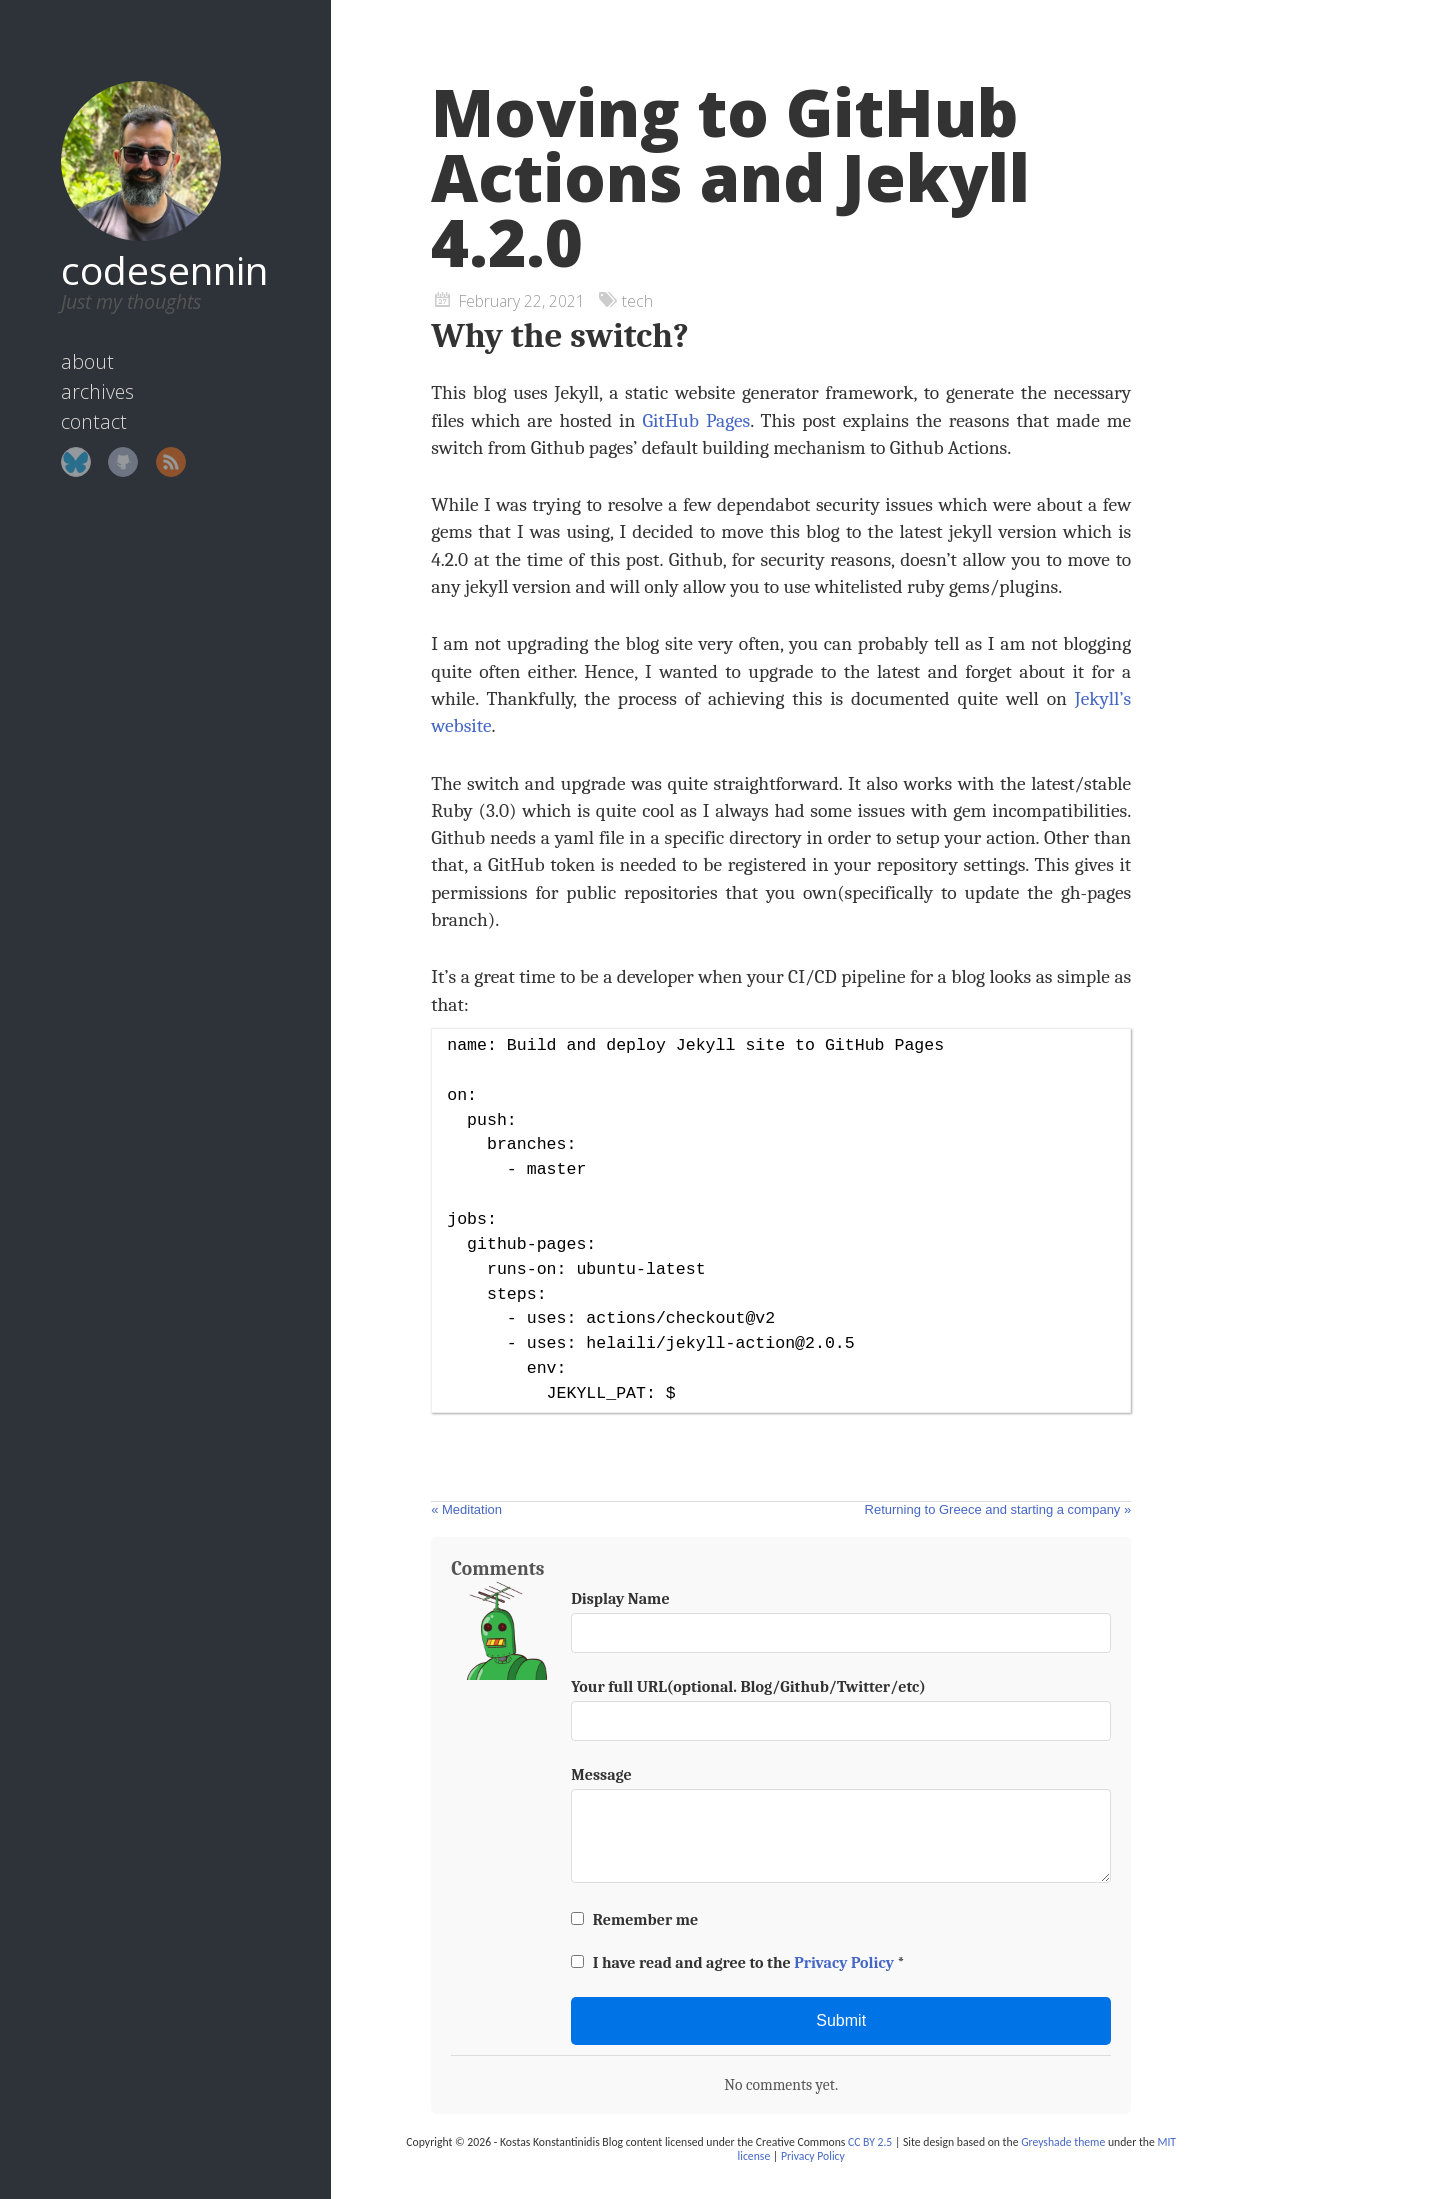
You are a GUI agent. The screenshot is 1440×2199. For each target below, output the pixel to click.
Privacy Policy (844, 1979)
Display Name (620, 1599)
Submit (841, 2036)
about (66, 333)
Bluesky (55, 434)
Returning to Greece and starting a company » (998, 1509)
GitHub (103, 434)
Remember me (634, 1936)
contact (73, 393)
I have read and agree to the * (738, 1979)
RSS (150, 434)
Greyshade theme (1063, 2158)
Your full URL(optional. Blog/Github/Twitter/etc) (748, 1687)
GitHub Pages (696, 420)
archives (76, 363)
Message (601, 1775)
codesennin (143, 241)
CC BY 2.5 (870, 2158)
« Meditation (466, 1509)
